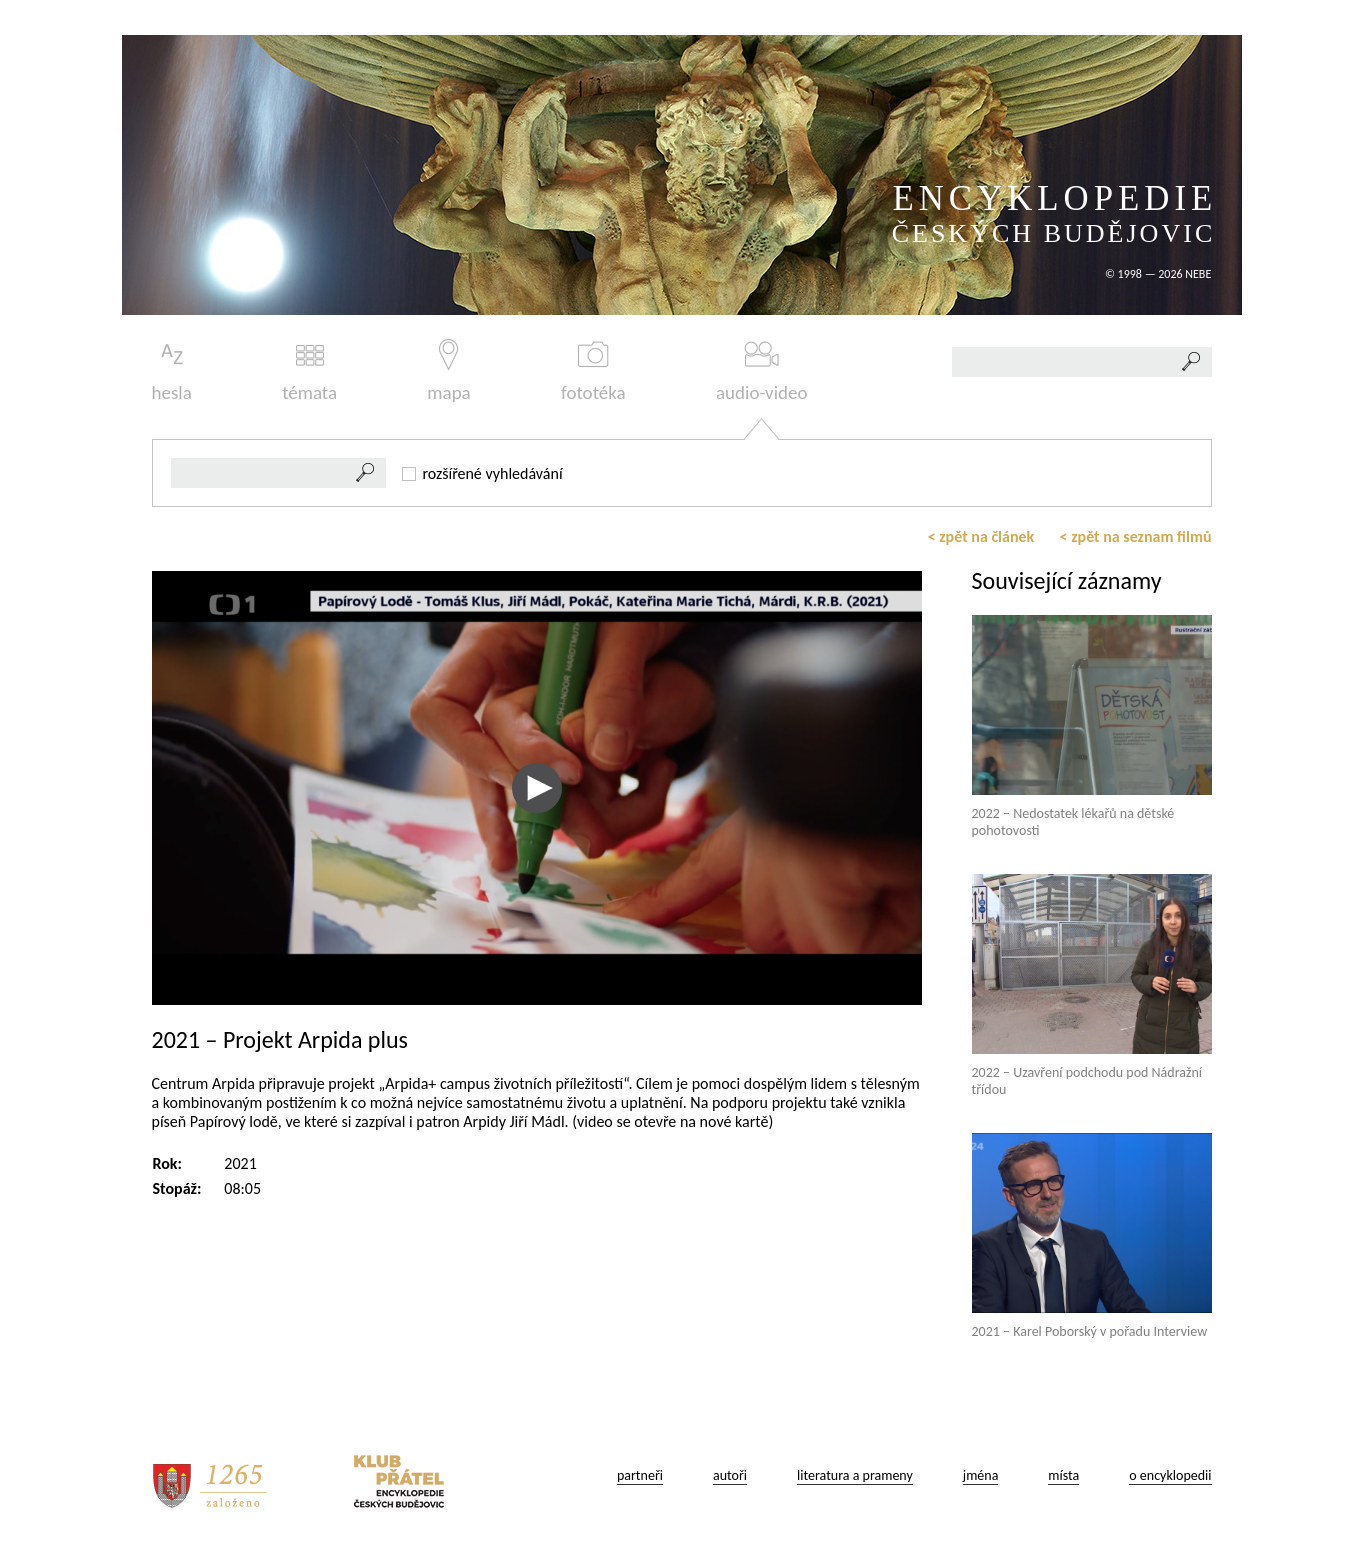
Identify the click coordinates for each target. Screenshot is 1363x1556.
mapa (448, 371)
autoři (730, 1475)
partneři (640, 1475)
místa (1063, 1475)
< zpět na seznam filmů (1136, 536)
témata (309, 371)
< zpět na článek (981, 536)
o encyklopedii (1170, 1475)
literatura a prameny (855, 1475)
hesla (172, 371)
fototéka (593, 371)
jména (981, 1475)
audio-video (762, 371)
